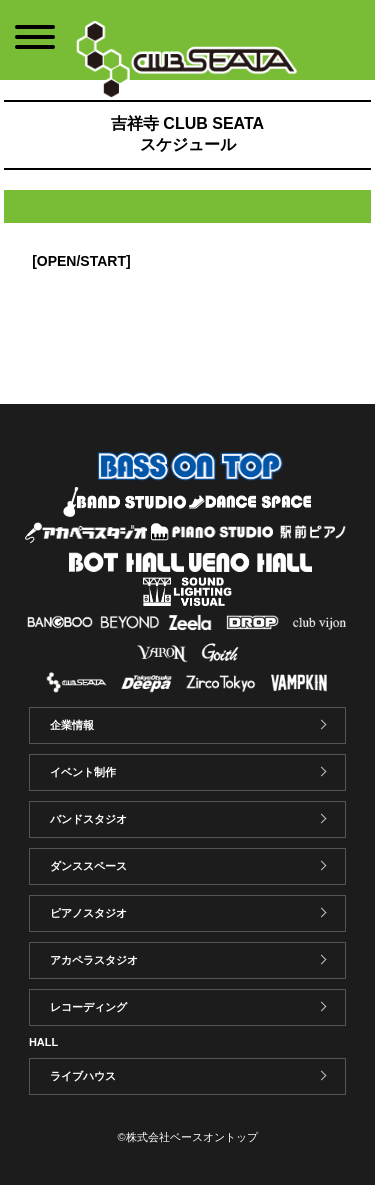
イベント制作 (83, 772)
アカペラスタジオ (94, 960)
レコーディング (88, 1007)
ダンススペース (88, 866)
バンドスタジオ (88, 819)
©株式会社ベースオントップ (187, 1137)
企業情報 (72, 725)
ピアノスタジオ (88, 913)
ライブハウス (83, 1076)
